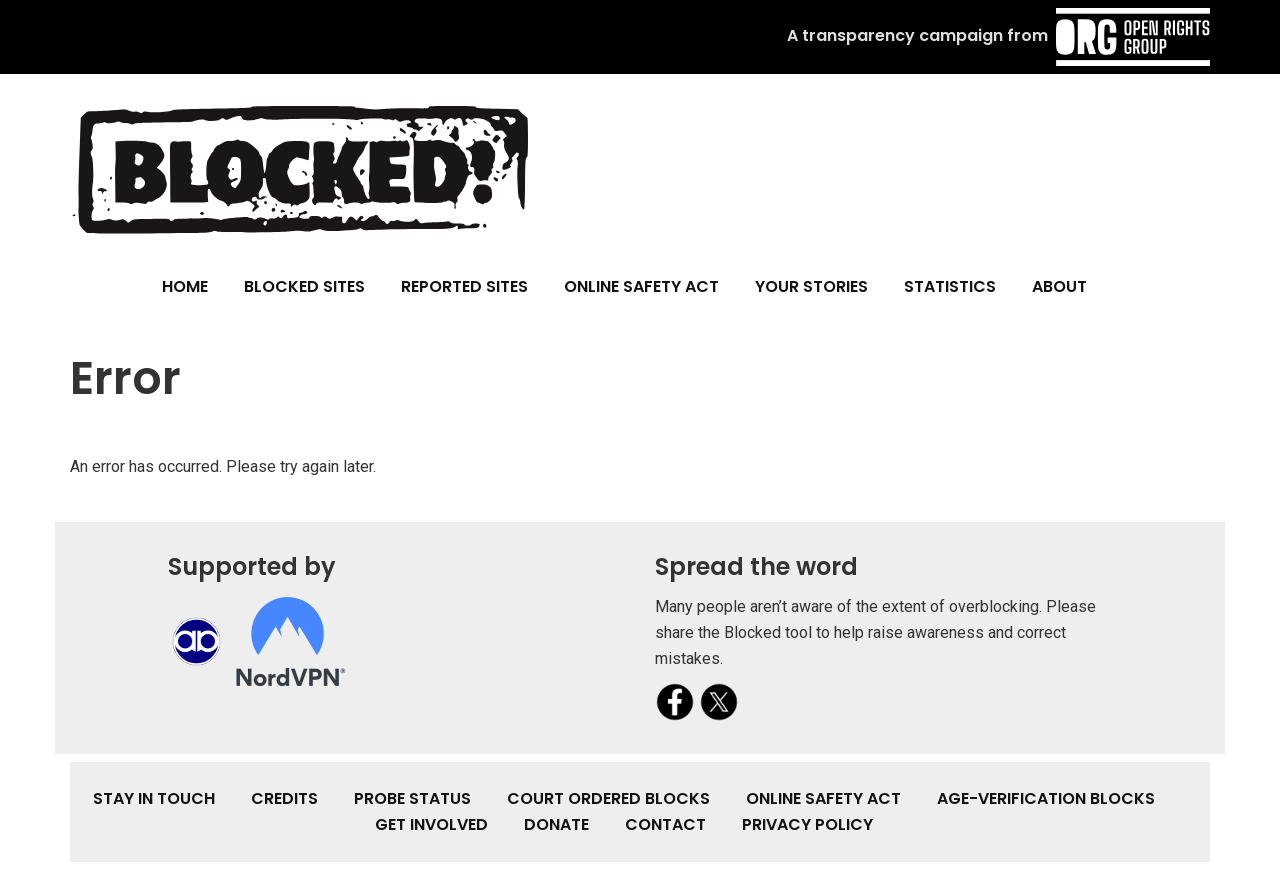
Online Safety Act (641, 286)
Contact (665, 824)
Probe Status (412, 798)
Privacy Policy (807, 824)
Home (185, 286)
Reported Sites (464, 286)
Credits (284, 798)
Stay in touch (154, 798)
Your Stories (811, 286)
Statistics (950, 286)
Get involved (431, 824)
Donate (556, 824)
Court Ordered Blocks (608, 798)
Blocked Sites (304, 286)
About (1059, 286)
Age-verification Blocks (1046, 798)
